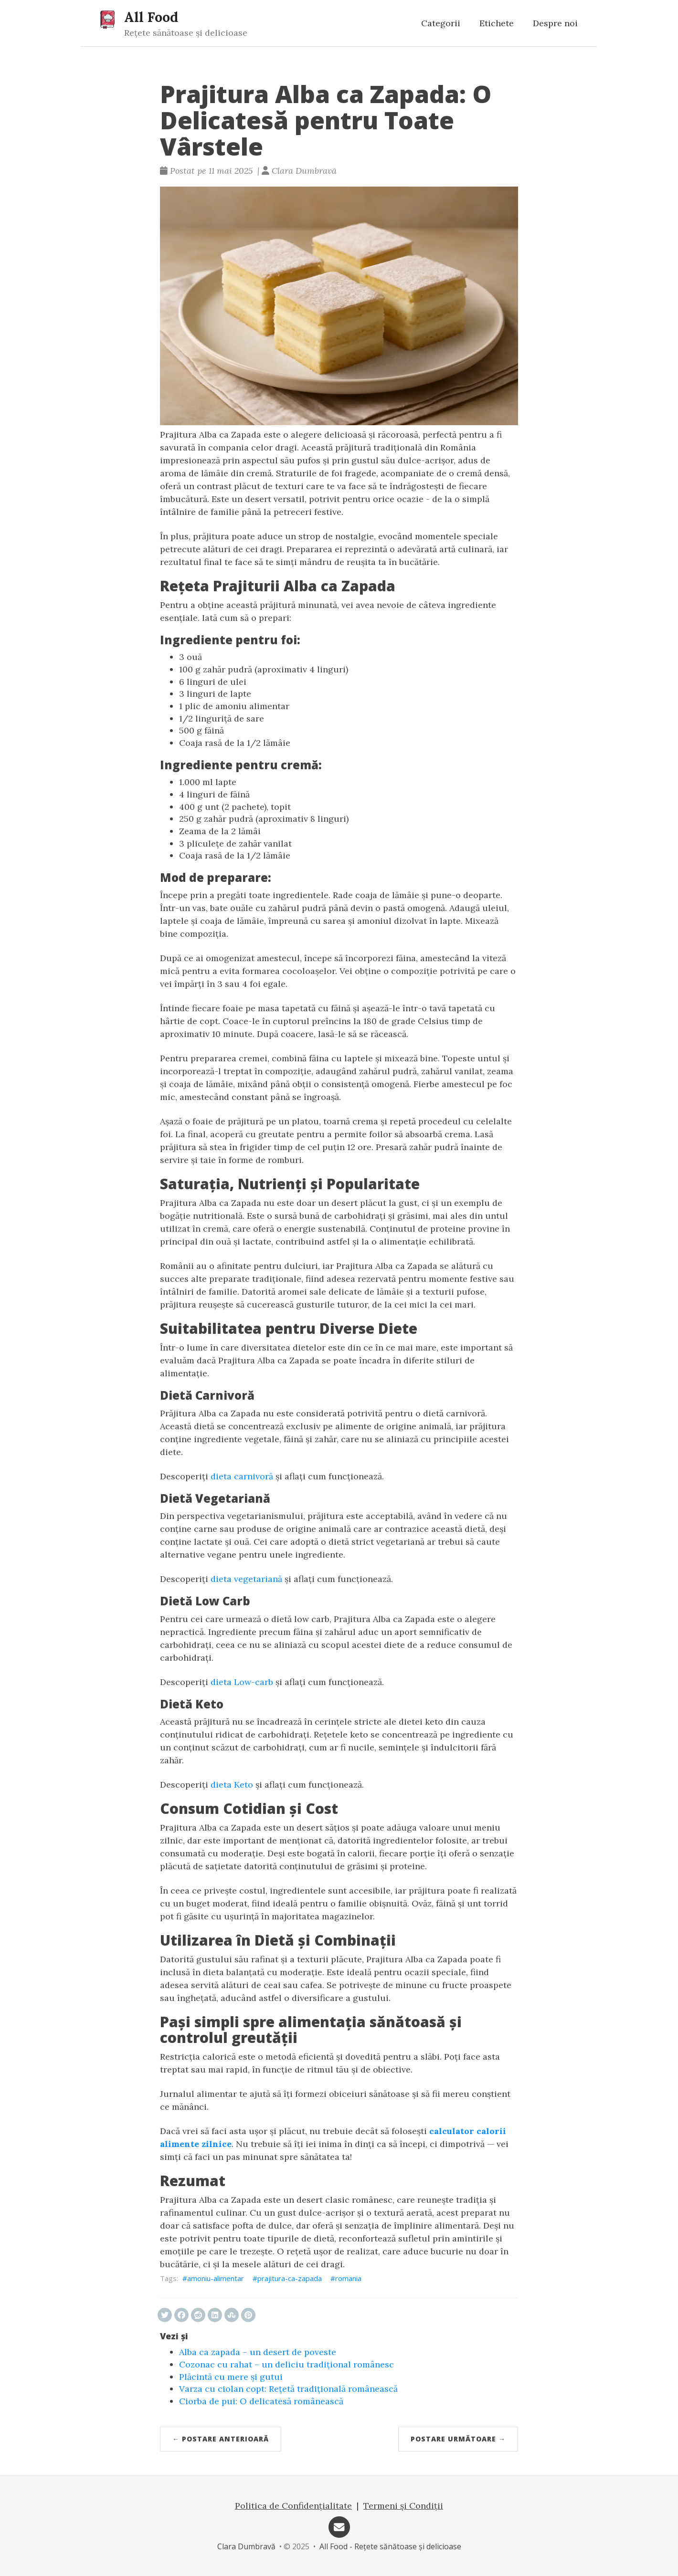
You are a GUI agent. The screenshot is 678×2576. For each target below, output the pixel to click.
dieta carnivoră (242, 1476)
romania (348, 2278)
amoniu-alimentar (215, 2278)
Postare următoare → (458, 2438)
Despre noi (555, 23)
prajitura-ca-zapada (289, 2278)
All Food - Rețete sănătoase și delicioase (390, 2546)
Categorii (440, 23)
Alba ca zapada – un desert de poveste (257, 2351)
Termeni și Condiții (403, 2505)
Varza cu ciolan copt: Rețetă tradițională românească (288, 2388)
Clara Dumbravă (246, 2546)
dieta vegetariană (246, 1578)
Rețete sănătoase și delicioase (185, 32)
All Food (151, 17)
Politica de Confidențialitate (293, 2505)
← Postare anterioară (220, 2438)
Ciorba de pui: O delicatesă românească (261, 2401)
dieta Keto (232, 1784)
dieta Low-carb (242, 1681)
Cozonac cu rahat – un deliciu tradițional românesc (286, 2364)
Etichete (496, 23)
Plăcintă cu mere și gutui (231, 2376)
